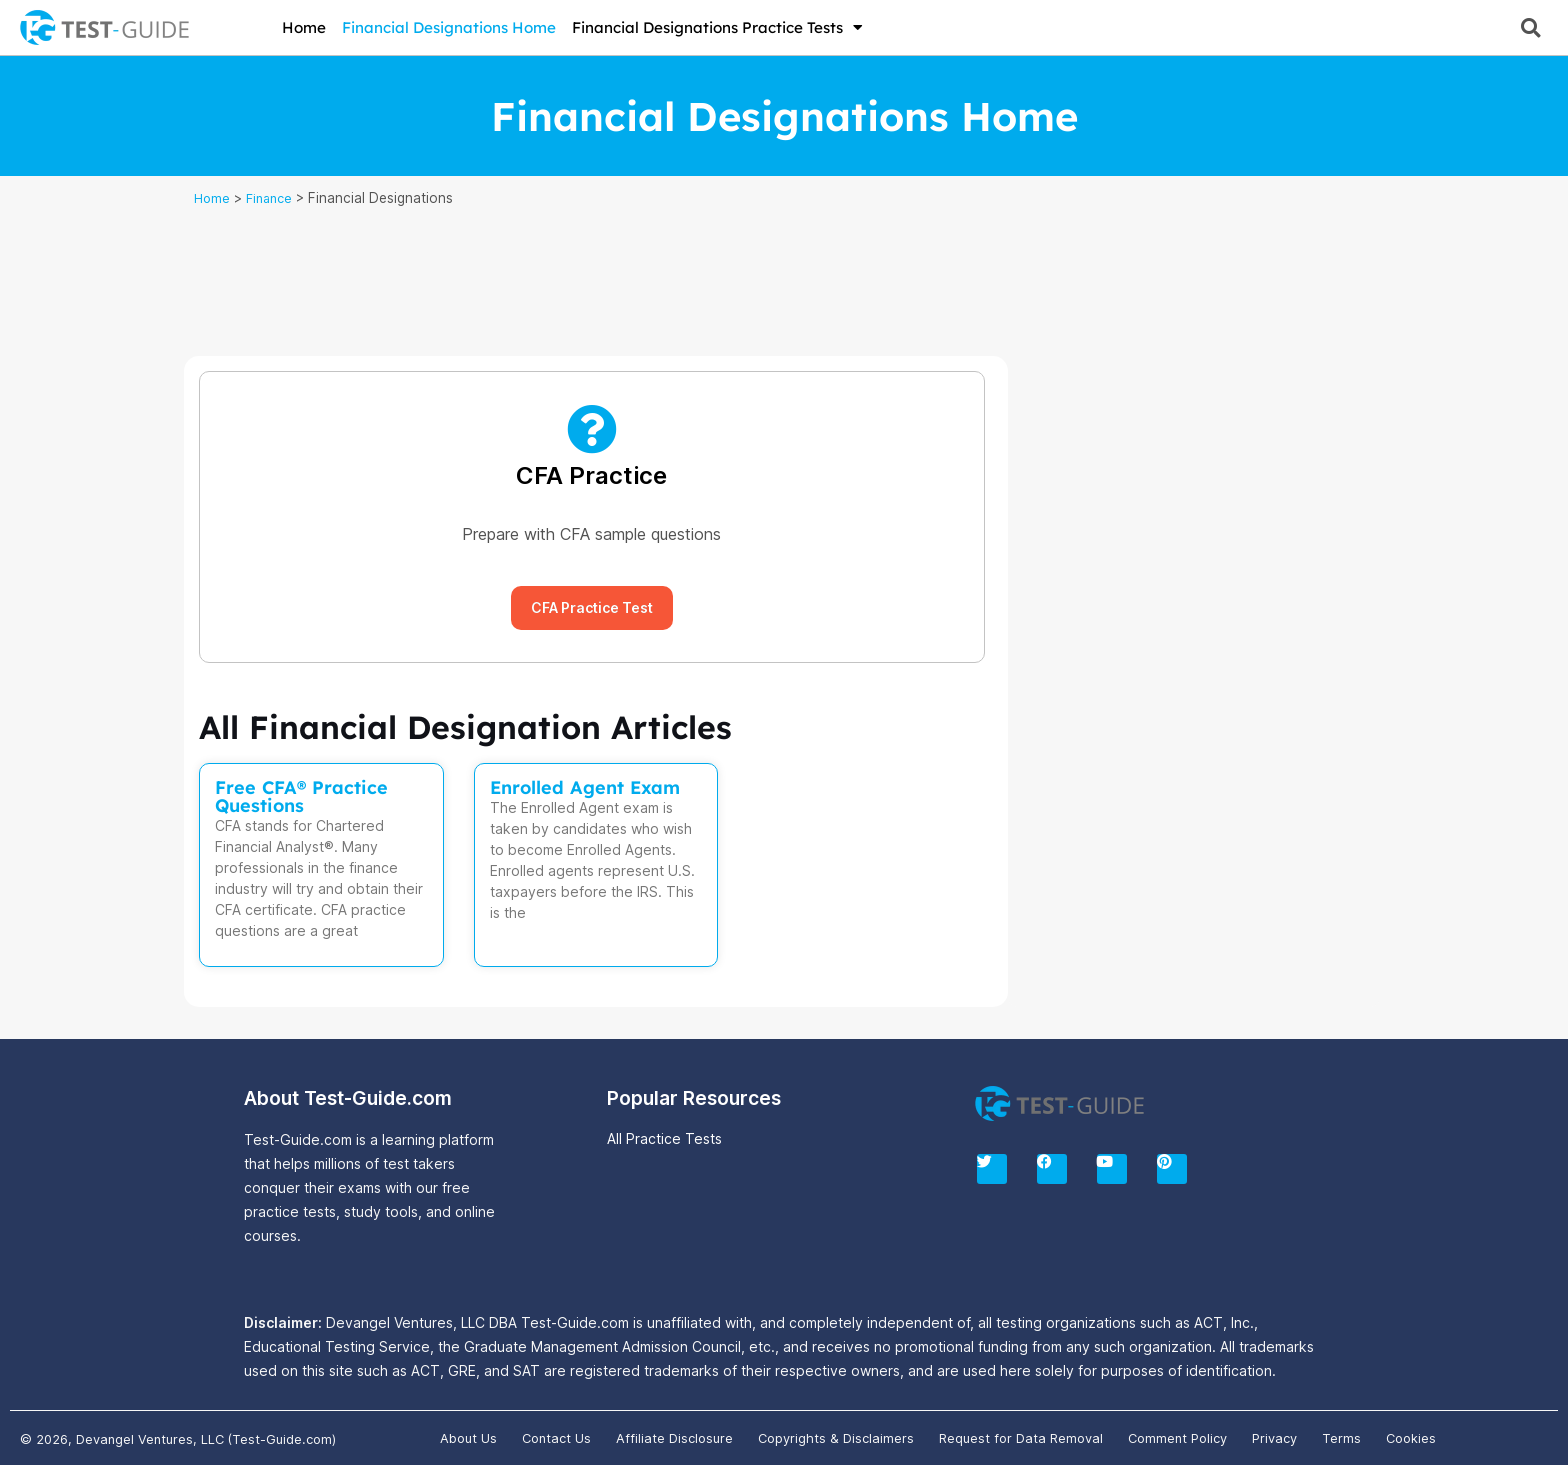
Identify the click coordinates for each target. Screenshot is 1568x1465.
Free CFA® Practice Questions (301, 796)
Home (304, 27)
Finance (273, 198)
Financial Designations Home (449, 27)
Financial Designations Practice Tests (717, 27)
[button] (1530, 27)
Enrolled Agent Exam (585, 787)
